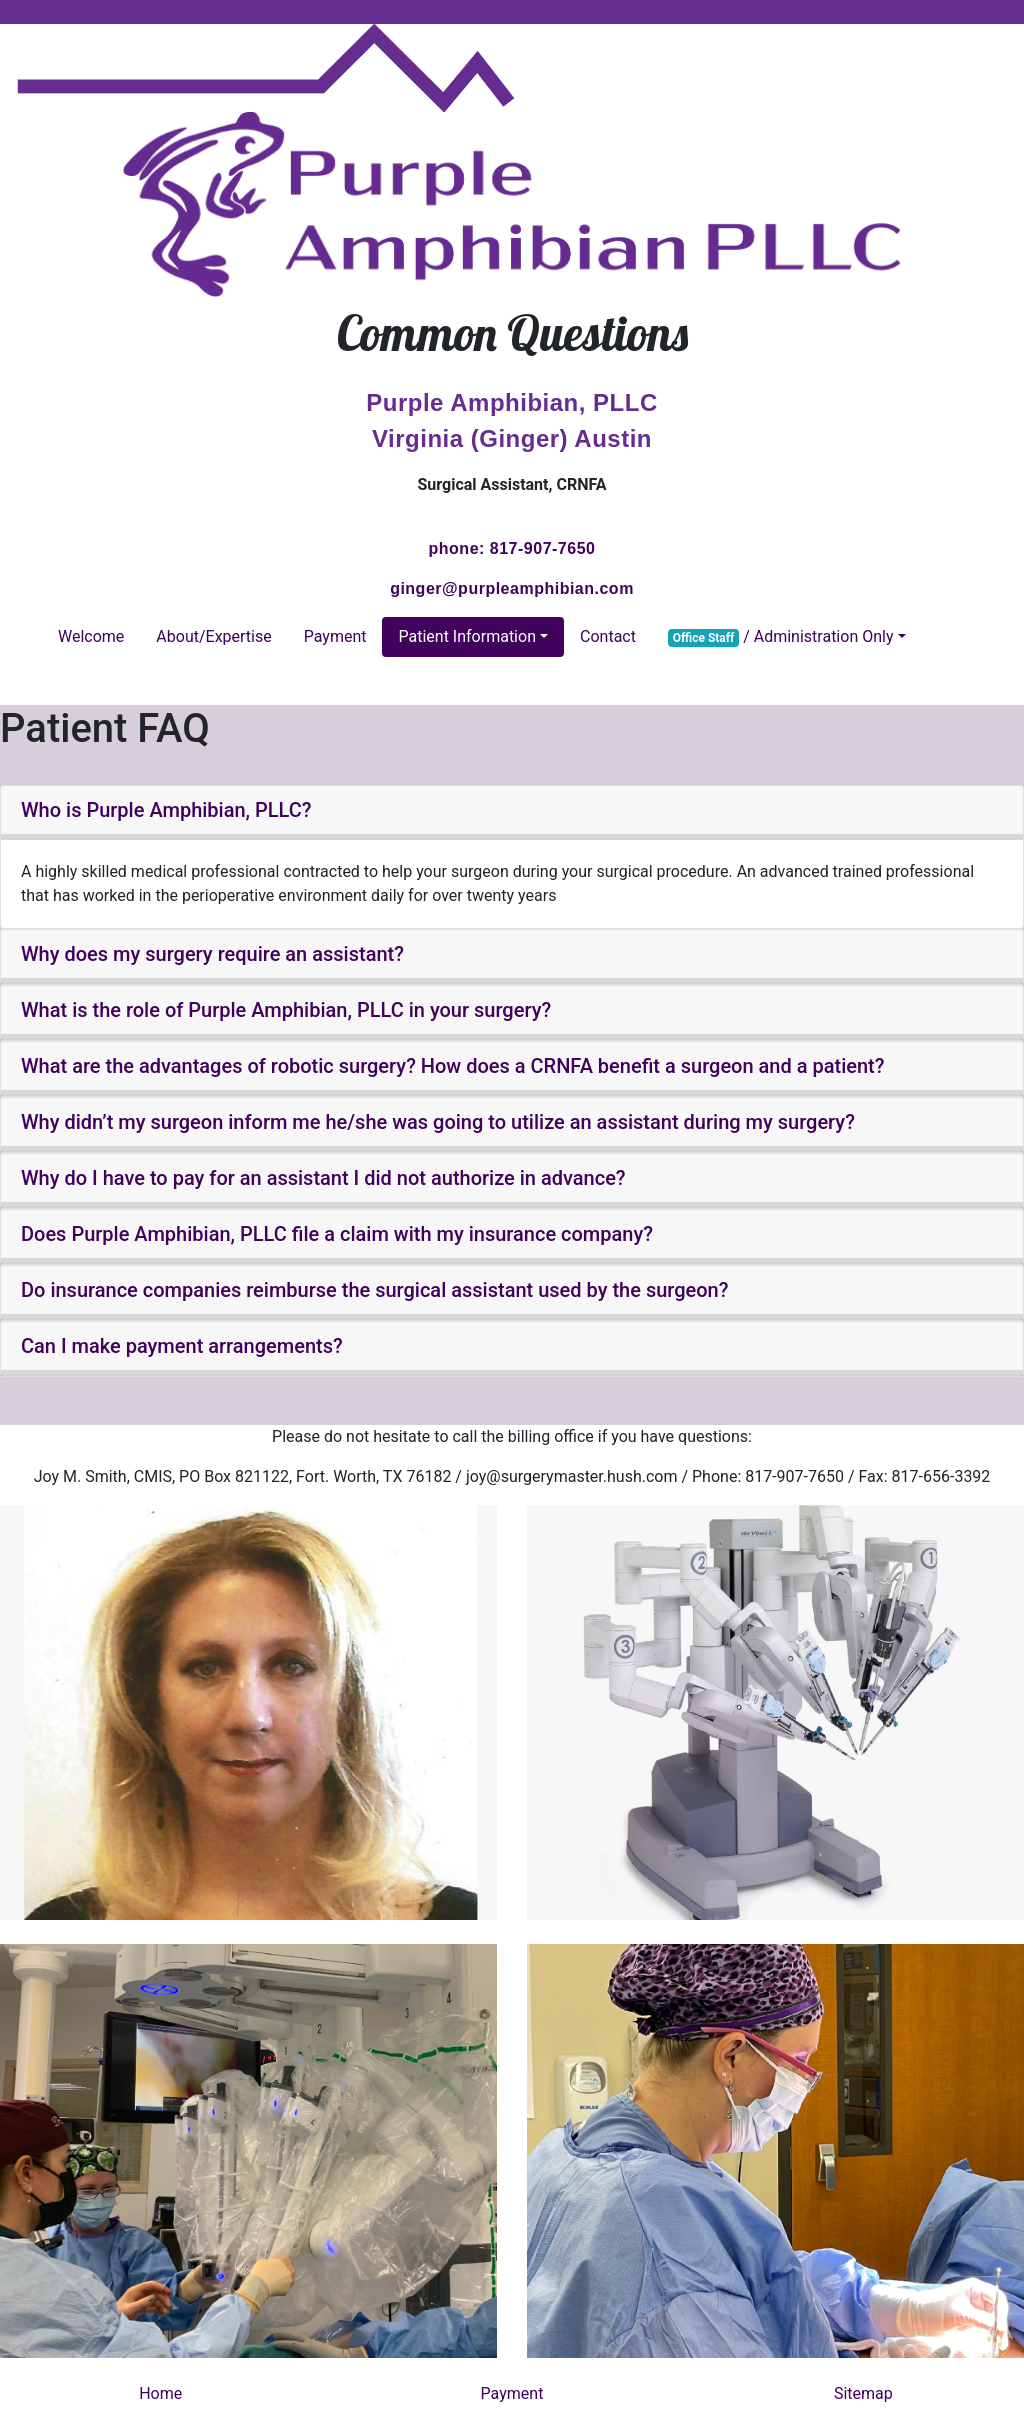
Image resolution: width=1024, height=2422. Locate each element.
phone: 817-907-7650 (512, 548)
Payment (335, 636)
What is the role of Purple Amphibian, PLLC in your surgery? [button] (286, 1010)
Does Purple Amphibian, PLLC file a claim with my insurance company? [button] (337, 1234)
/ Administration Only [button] (781, 637)
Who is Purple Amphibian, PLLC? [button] (166, 810)
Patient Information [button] (466, 636)
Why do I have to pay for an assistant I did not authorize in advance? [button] (323, 1178)
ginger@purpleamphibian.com (512, 588)
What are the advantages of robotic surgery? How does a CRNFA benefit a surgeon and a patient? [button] (452, 1066)
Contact (608, 636)
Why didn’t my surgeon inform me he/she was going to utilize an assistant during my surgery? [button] (438, 1122)
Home (160, 2393)
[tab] (512, 813)
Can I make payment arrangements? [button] (182, 1346)
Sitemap (863, 2393)
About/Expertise (213, 636)
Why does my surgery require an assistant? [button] (212, 954)
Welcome (91, 636)
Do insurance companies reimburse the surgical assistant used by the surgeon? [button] (374, 1290)
